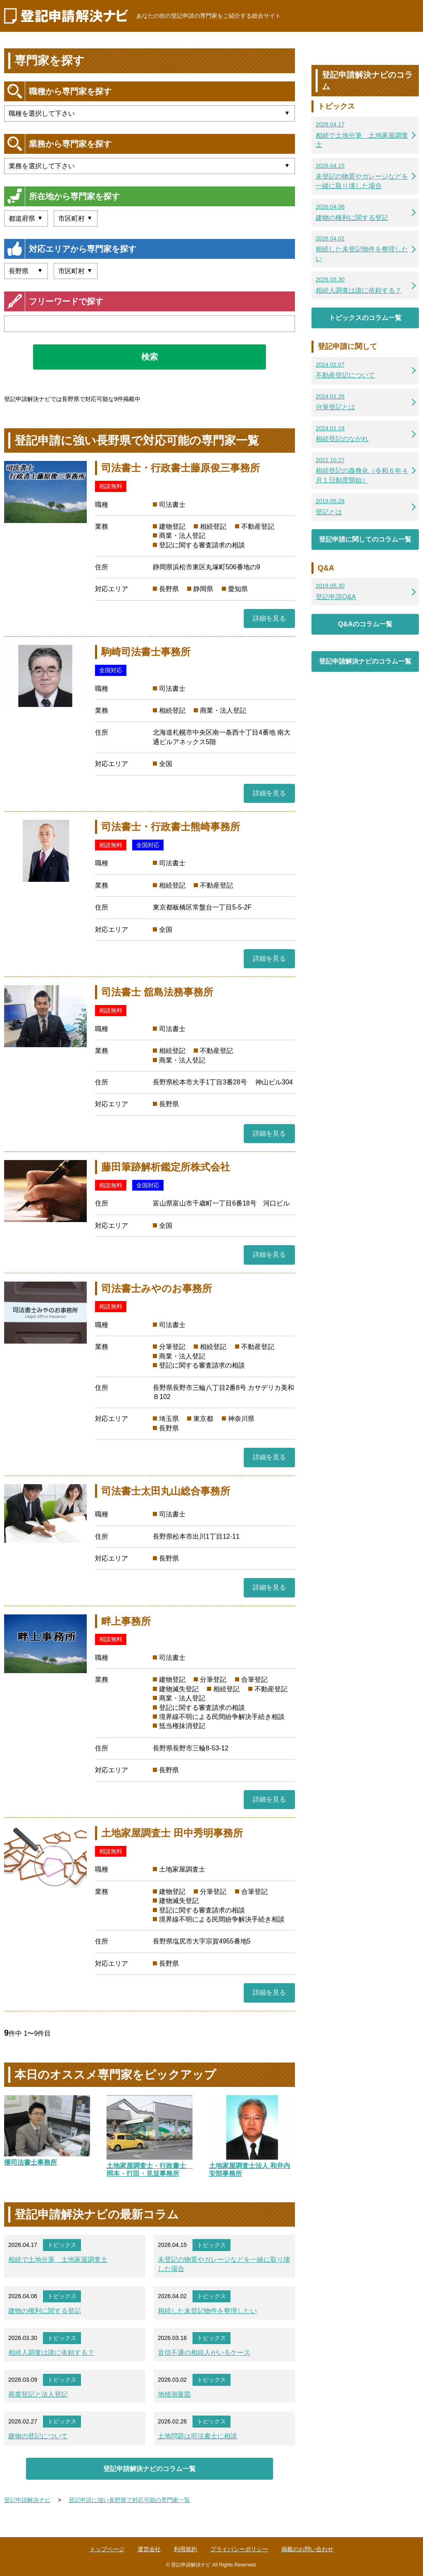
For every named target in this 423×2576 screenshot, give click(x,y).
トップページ (107, 2549)
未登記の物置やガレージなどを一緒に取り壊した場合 (224, 2264)
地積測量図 (174, 2394)
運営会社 (149, 2549)
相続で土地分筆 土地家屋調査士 (57, 2259)
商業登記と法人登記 (38, 2394)
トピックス (62, 2245)
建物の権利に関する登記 (44, 2310)
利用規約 (185, 2549)
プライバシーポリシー (239, 2549)
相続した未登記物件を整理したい (207, 2310)
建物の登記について (38, 2436)
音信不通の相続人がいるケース (204, 2352)
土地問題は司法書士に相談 (197, 2436)
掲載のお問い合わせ (307, 2549)
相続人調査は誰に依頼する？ (51, 2352)
